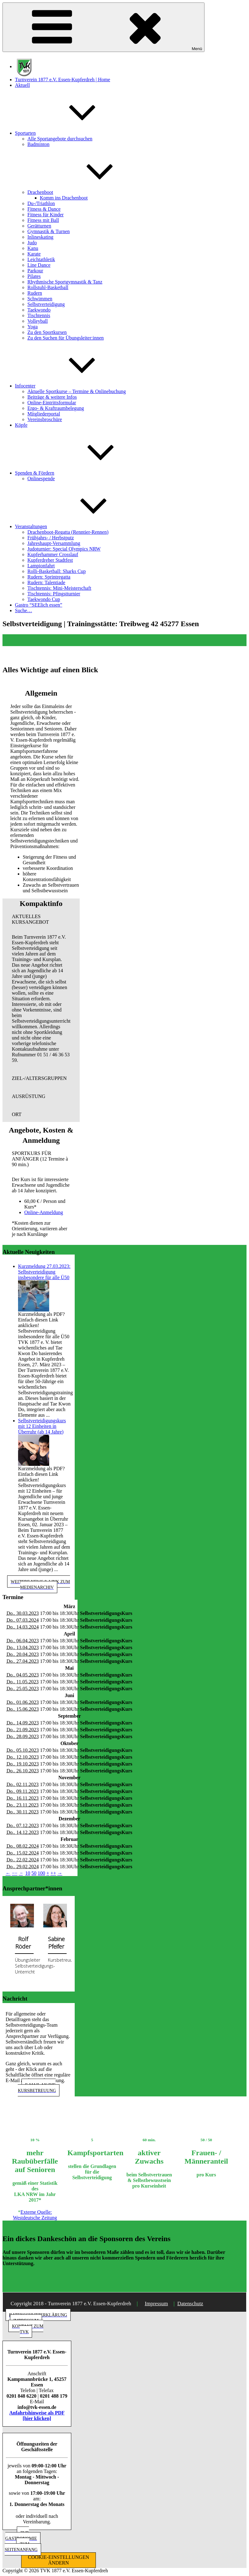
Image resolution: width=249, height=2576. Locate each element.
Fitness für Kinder (45, 214)
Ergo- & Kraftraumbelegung (55, 408)
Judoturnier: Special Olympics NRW (64, 548)
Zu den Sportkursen (47, 332)
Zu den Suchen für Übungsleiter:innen (65, 337)
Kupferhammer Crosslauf (52, 554)
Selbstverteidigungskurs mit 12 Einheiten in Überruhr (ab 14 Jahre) (42, 1426)
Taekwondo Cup (43, 599)
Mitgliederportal (43, 413)
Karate (34, 253)
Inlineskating (40, 237)
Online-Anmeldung (43, 1212)
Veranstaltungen (77, 526)
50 (33, 1873)
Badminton (38, 144)
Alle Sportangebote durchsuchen (59, 138)
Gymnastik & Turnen (48, 231)
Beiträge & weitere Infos (52, 397)
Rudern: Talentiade (46, 582)
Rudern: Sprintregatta (48, 576)
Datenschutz (190, 2303)
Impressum (156, 2303)
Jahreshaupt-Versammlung (53, 543)
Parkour (35, 270)
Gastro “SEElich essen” (38, 605)
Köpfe (21, 425)
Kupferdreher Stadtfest (50, 560)
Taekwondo (38, 309)
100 (41, 1873)
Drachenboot (87, 192)
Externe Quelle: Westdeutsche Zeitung (35, 2214)
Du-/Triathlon (41, 203)
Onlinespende (41, 478)
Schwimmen (39, 298)
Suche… (23, 610)
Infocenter (72, 385)
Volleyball (37, 321)
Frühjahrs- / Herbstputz (50, 537)
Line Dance (38, 265)
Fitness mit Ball (43, 220)
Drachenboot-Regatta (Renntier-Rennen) (67, 532)
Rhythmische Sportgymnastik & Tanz (64, 281)
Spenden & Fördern (81, 473)
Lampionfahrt (41, 565)
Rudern (34, 293)
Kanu (32, 248)
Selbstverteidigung (46, 304)
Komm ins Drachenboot (64, 197)
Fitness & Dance (44, 209)
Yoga (32, 326)
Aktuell (22, 85)
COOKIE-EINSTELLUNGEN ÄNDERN (58, 2560)
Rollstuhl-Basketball (47, 287)
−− (14, 1873)
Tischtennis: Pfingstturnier (53, 593)
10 (27, 1873)
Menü (103, 27)
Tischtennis (38, 315)
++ (53, 1873)
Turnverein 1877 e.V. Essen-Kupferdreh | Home (62, 79)
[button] (41, 919)
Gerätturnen (39, 225)
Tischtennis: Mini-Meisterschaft (59, 588)
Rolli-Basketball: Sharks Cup (56, 571)
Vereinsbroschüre (44, 419)
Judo (32, 242)
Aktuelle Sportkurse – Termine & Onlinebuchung (76, 391)
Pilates (34, 276)
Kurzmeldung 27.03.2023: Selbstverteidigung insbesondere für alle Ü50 (44, 1272)
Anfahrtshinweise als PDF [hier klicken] (37, 2415)
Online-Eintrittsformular (51, 402)
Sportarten (72, 133)
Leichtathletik (41, 259)
